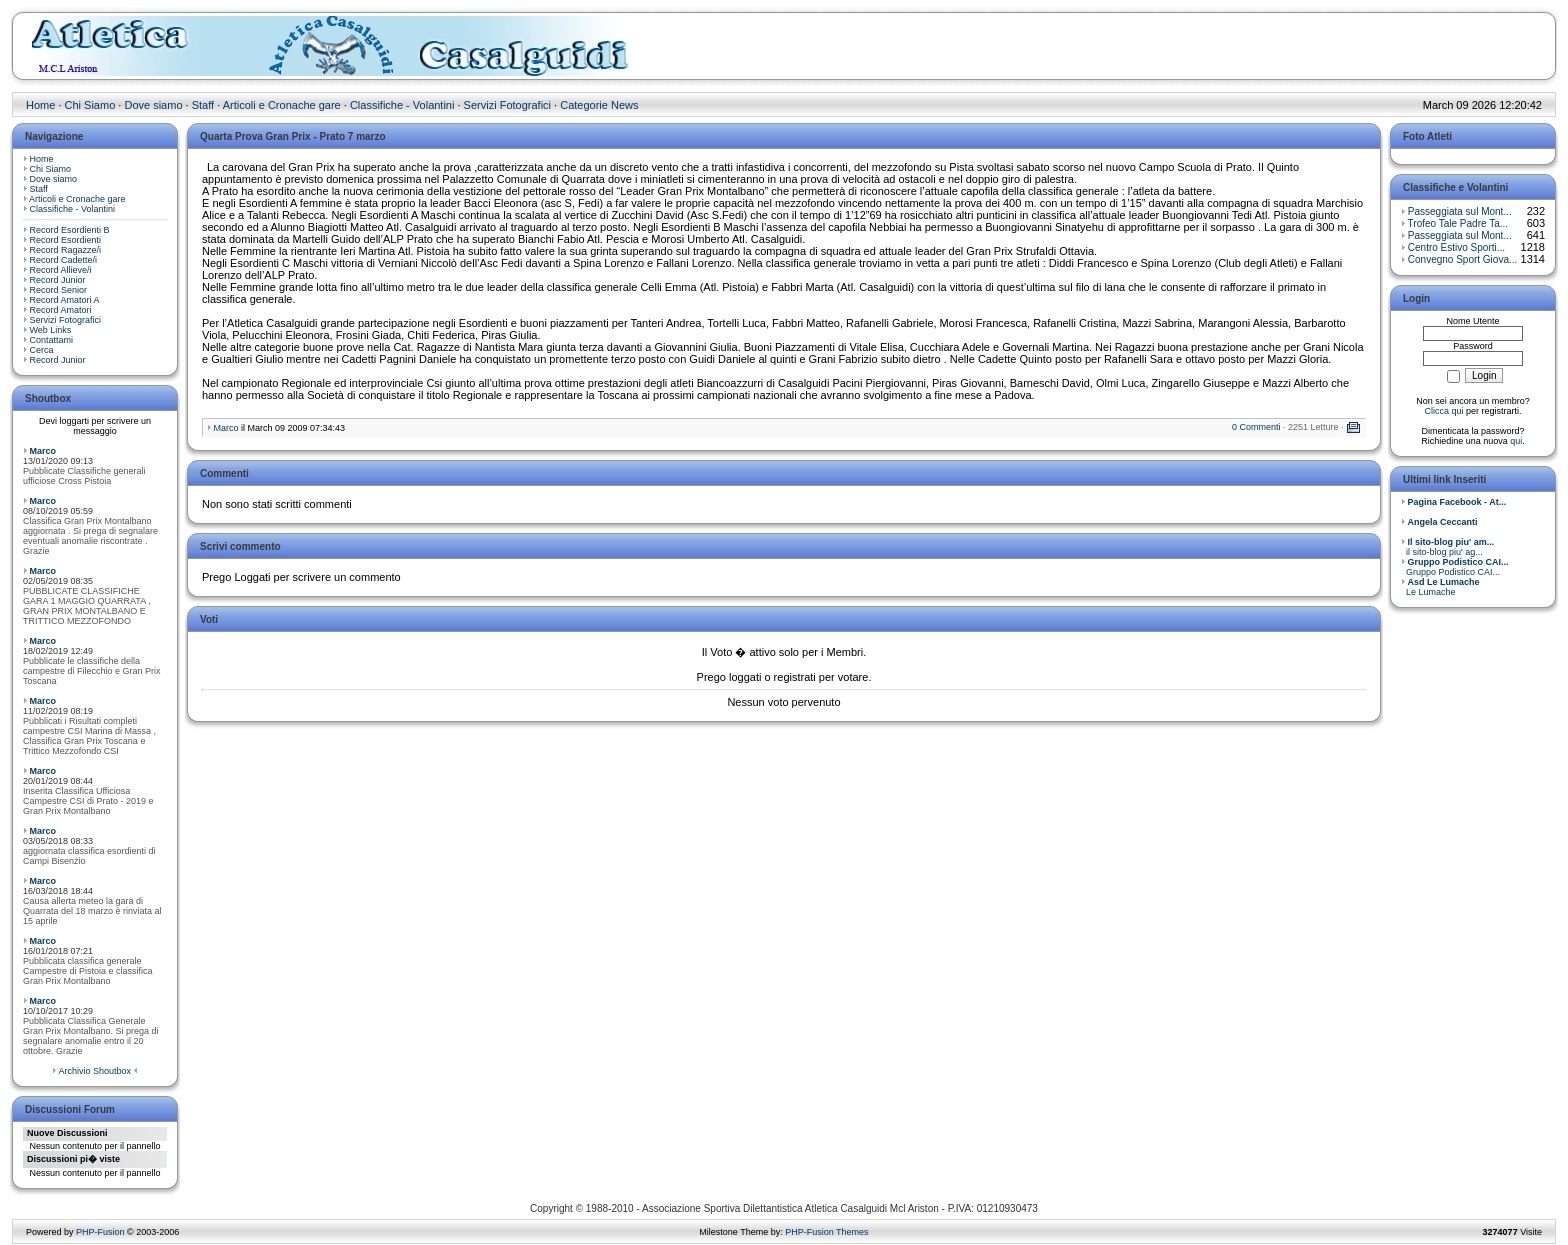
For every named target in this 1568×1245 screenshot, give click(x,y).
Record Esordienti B (70, 230)
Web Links (51, 330)
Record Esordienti (66, 240)
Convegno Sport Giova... (1463, 259)
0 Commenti (1256, 427)
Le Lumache (1440, 587)
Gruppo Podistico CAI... (1455, 567)
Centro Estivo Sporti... (1456, 247)
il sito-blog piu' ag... (1447, 547)
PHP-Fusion (100, 1232)
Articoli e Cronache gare (282, 105)
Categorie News (599, 105)
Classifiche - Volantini (402, 105)
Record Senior (59, 290)
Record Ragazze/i (66, 250)
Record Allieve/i (61, 270)
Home (40, 105)
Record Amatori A (65, 300)
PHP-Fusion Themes (826, 1232)
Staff (203, 105)
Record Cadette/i (64, 260)
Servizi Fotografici (507, 105)
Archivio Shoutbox (94, 1071)
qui (1516, 441)
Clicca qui (1443, 411)
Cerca (42, 350)
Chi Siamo (90, 105)
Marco (43, 451)
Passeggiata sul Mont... (1460, 211)
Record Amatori (61, 310)
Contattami (52, 340)
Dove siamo (153, 105)
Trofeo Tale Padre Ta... (1458, 223)
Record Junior (58, 280)
